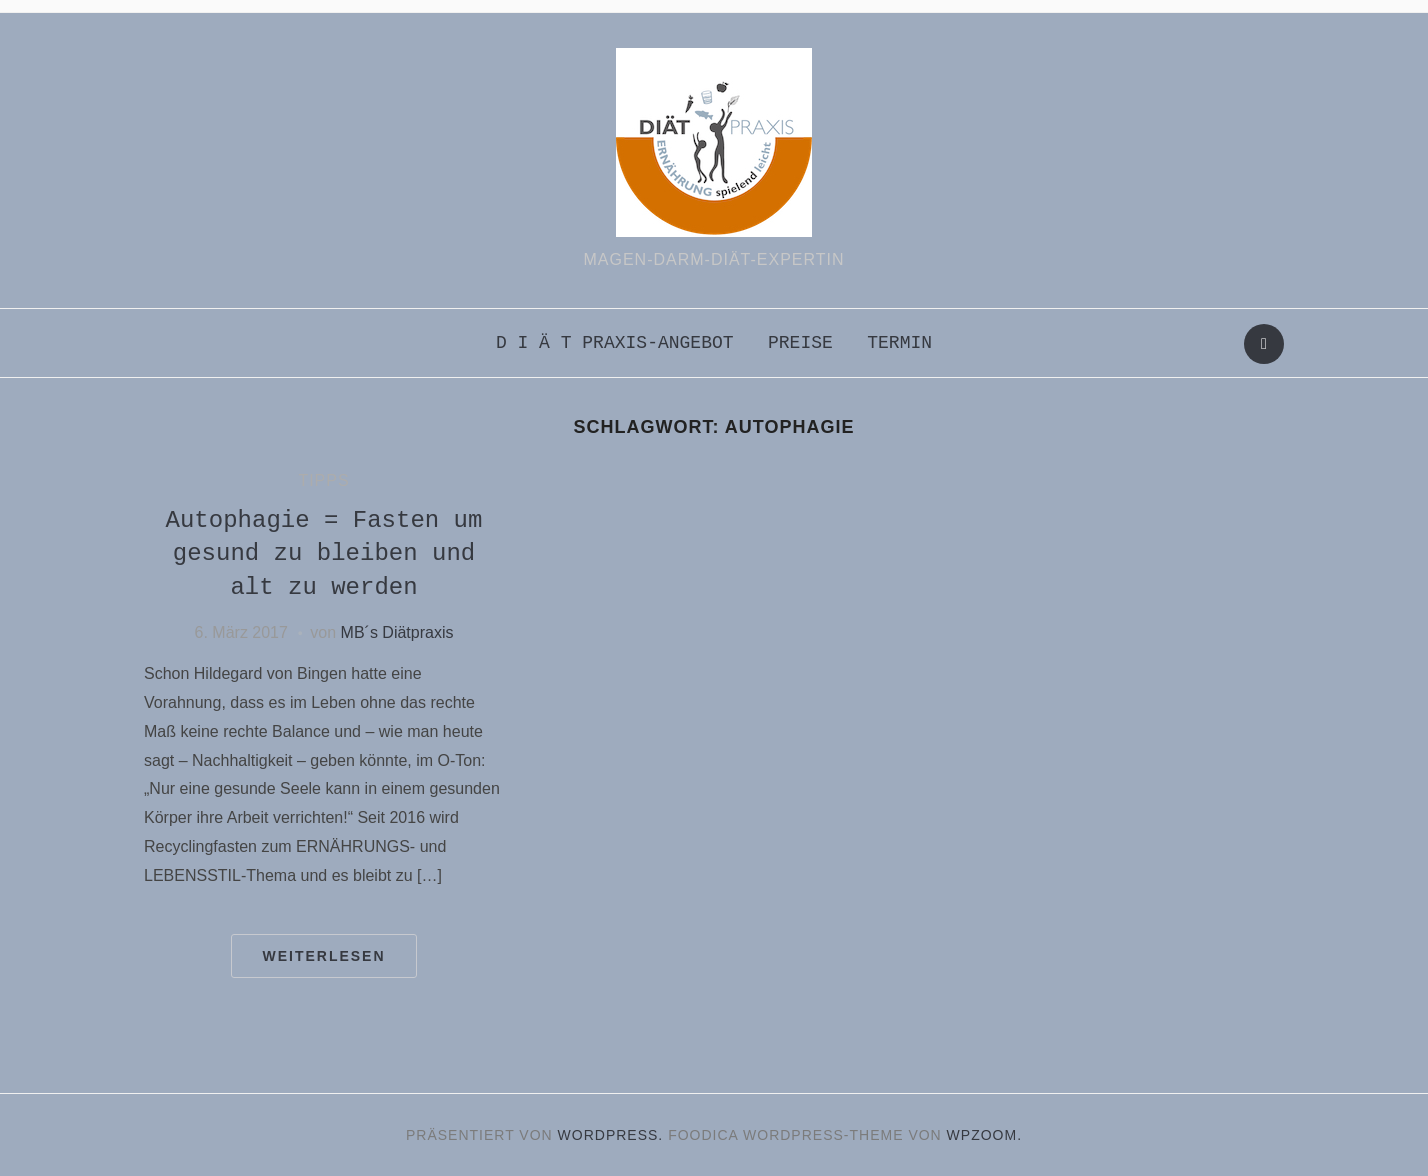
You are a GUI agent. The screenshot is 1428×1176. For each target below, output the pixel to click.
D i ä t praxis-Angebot (615, 343)
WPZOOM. (984, 1135)
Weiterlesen (323, 956)
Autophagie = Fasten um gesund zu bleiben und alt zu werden (324, 554)
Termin (899, 343)
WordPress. (611, 1135)
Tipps (323, 480)
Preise (800, 343)
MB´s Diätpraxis (397, 632)
